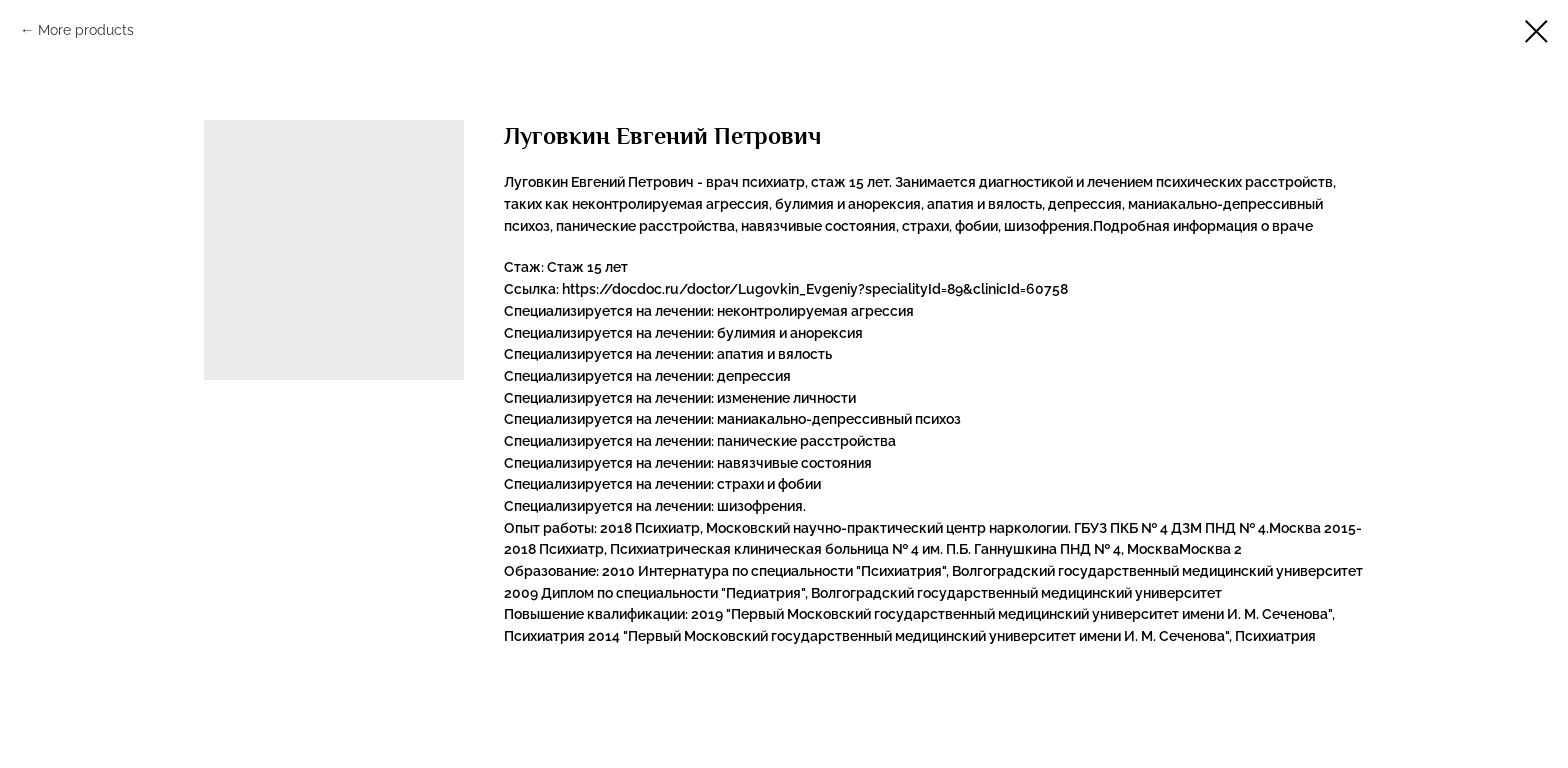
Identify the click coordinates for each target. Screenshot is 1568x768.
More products (86, 30)
